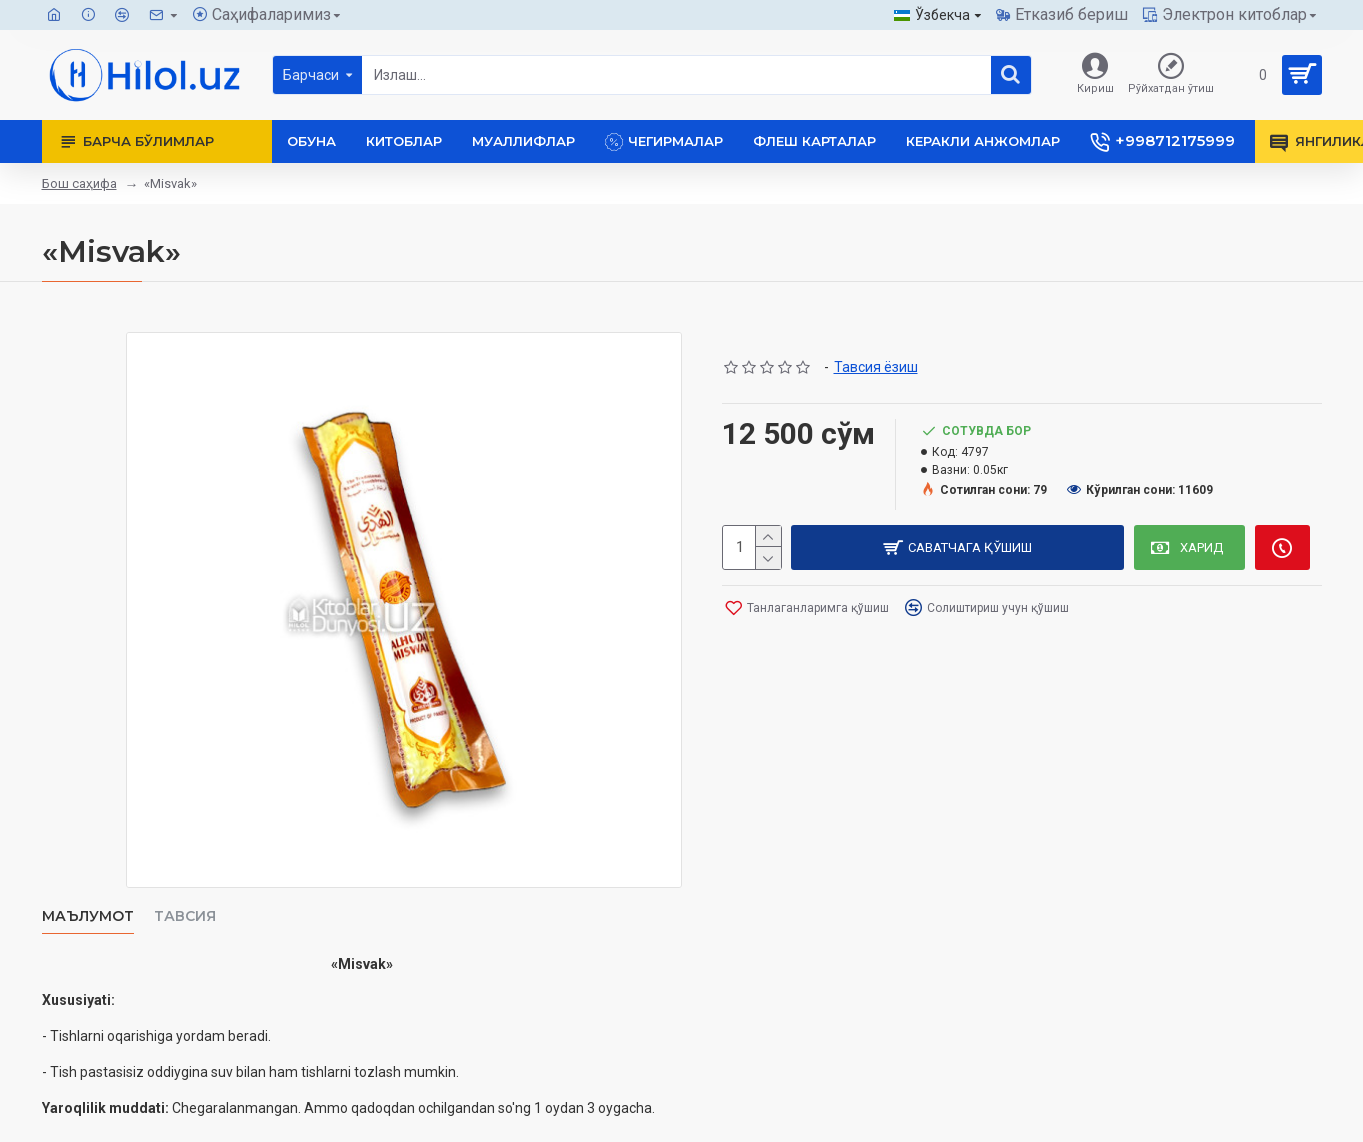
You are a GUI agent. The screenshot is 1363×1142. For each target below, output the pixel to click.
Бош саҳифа (79, 183)
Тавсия (185, 916)
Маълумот (88, 916)
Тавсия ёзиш (876, 367)
